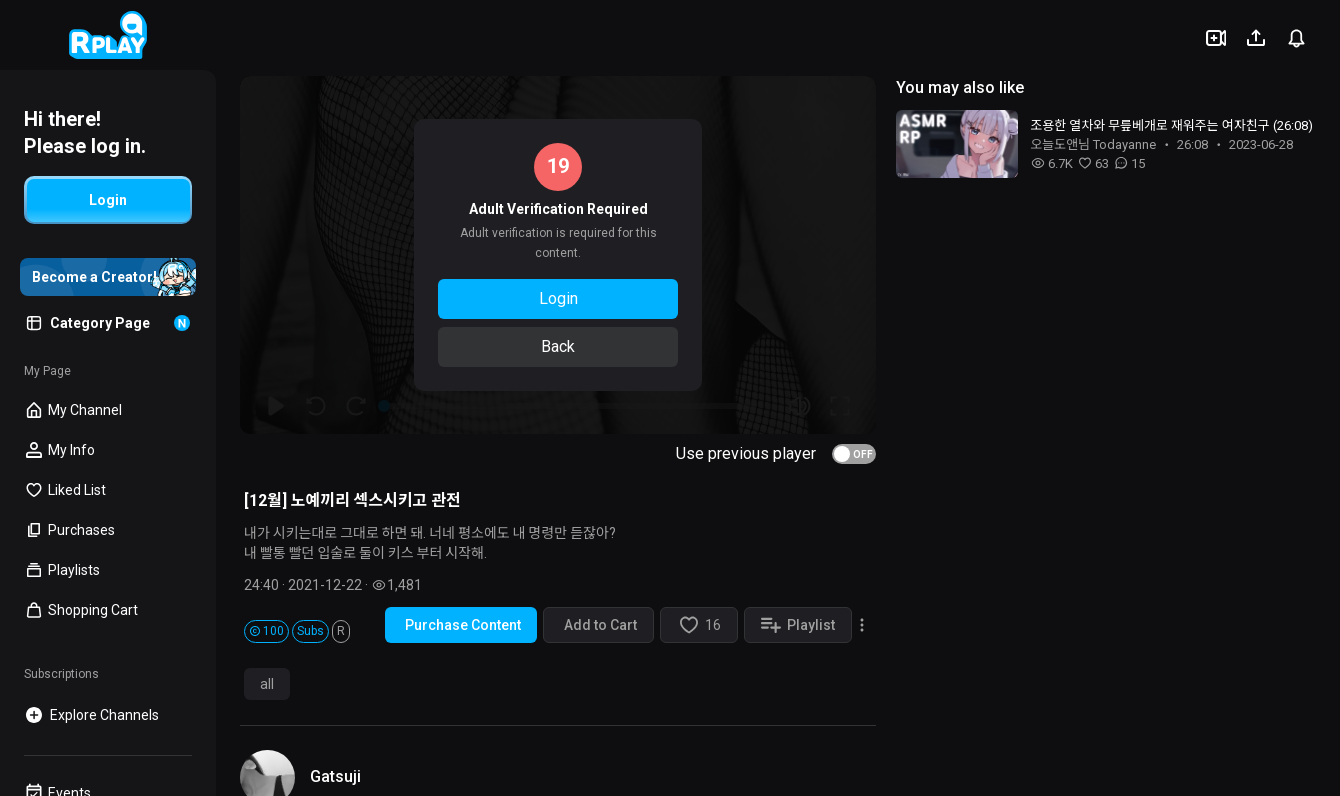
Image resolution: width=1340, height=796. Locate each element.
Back (558, 346)
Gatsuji (335, 776)
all (267, 684)
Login (558, 298)
